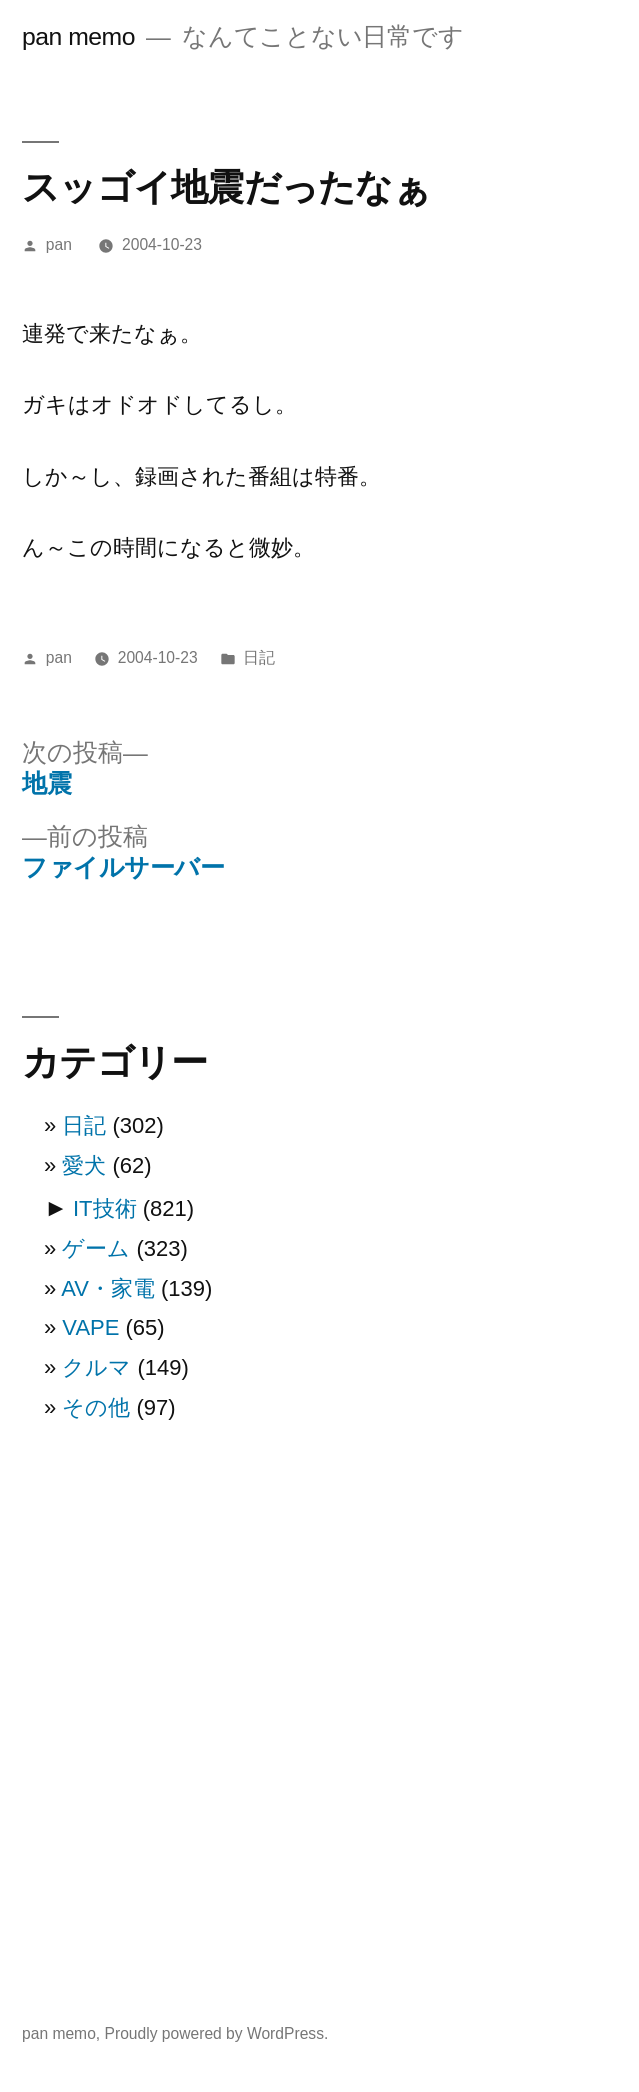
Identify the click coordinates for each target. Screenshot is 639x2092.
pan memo (78, 36)
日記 (259, 657)
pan (59, 244)
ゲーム (96, 1248)
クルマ (96, 1367)
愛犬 (84, 1165)
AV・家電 (108, 1288)
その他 (96, 1407)
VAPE (90, 1327)
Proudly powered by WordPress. (217, 2033)
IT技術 (105, 1208)
